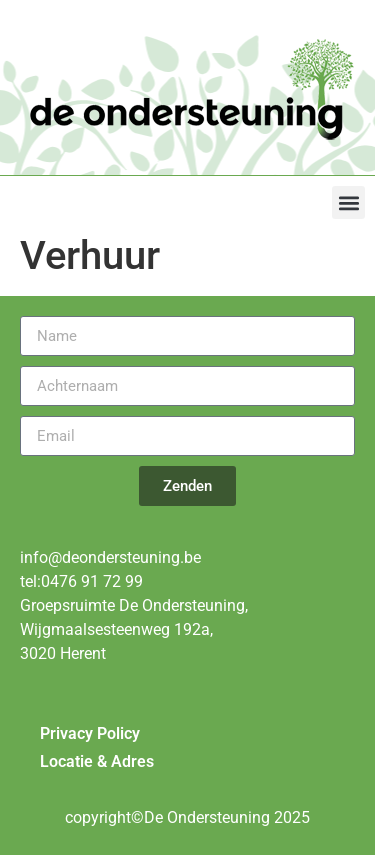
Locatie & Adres (97, 761)
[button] (348, 202)
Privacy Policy (90, 733)
